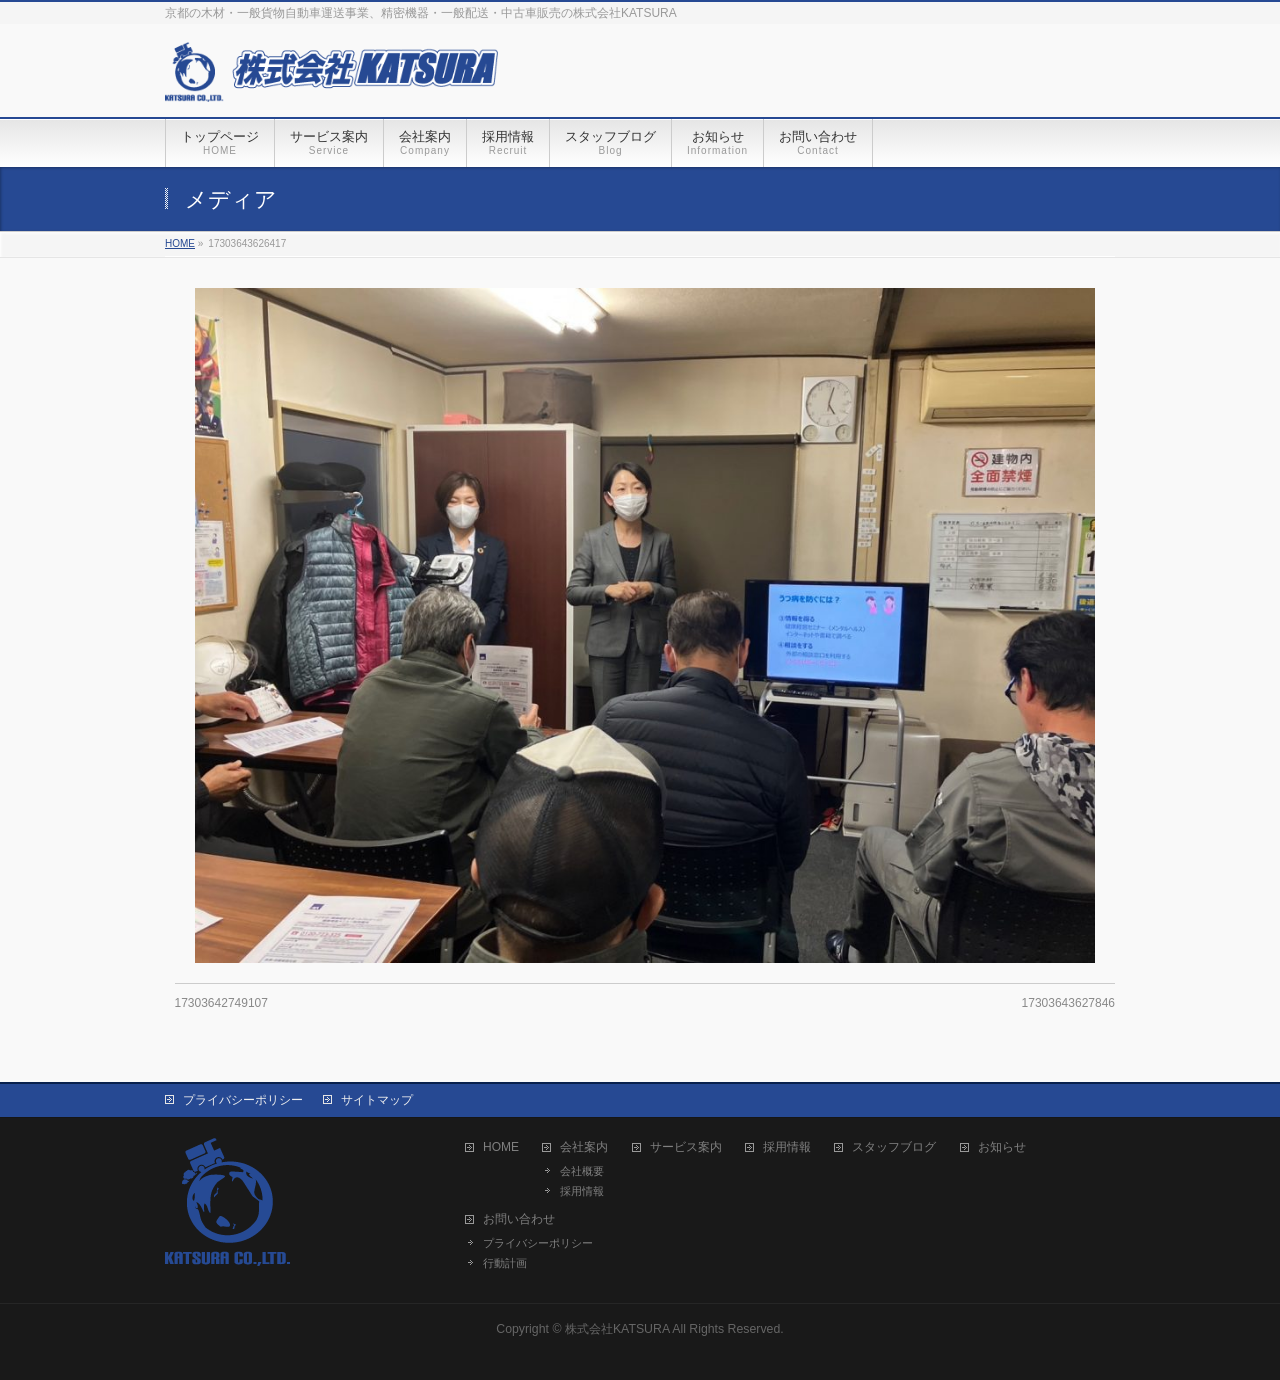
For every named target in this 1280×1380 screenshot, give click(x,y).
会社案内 (584, 1147)
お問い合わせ (519, 1219)
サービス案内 (686, 1147)
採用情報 (582, 1191)
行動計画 (505, 1263)
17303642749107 (221, 1003)
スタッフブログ (894, 1147)
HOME (501, 1147)
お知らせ (1002, 1147)
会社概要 (582, 1171)
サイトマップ (377, 1100)
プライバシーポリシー (243, 1100)
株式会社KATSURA (617, 1329)
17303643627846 (1068, 1003)
